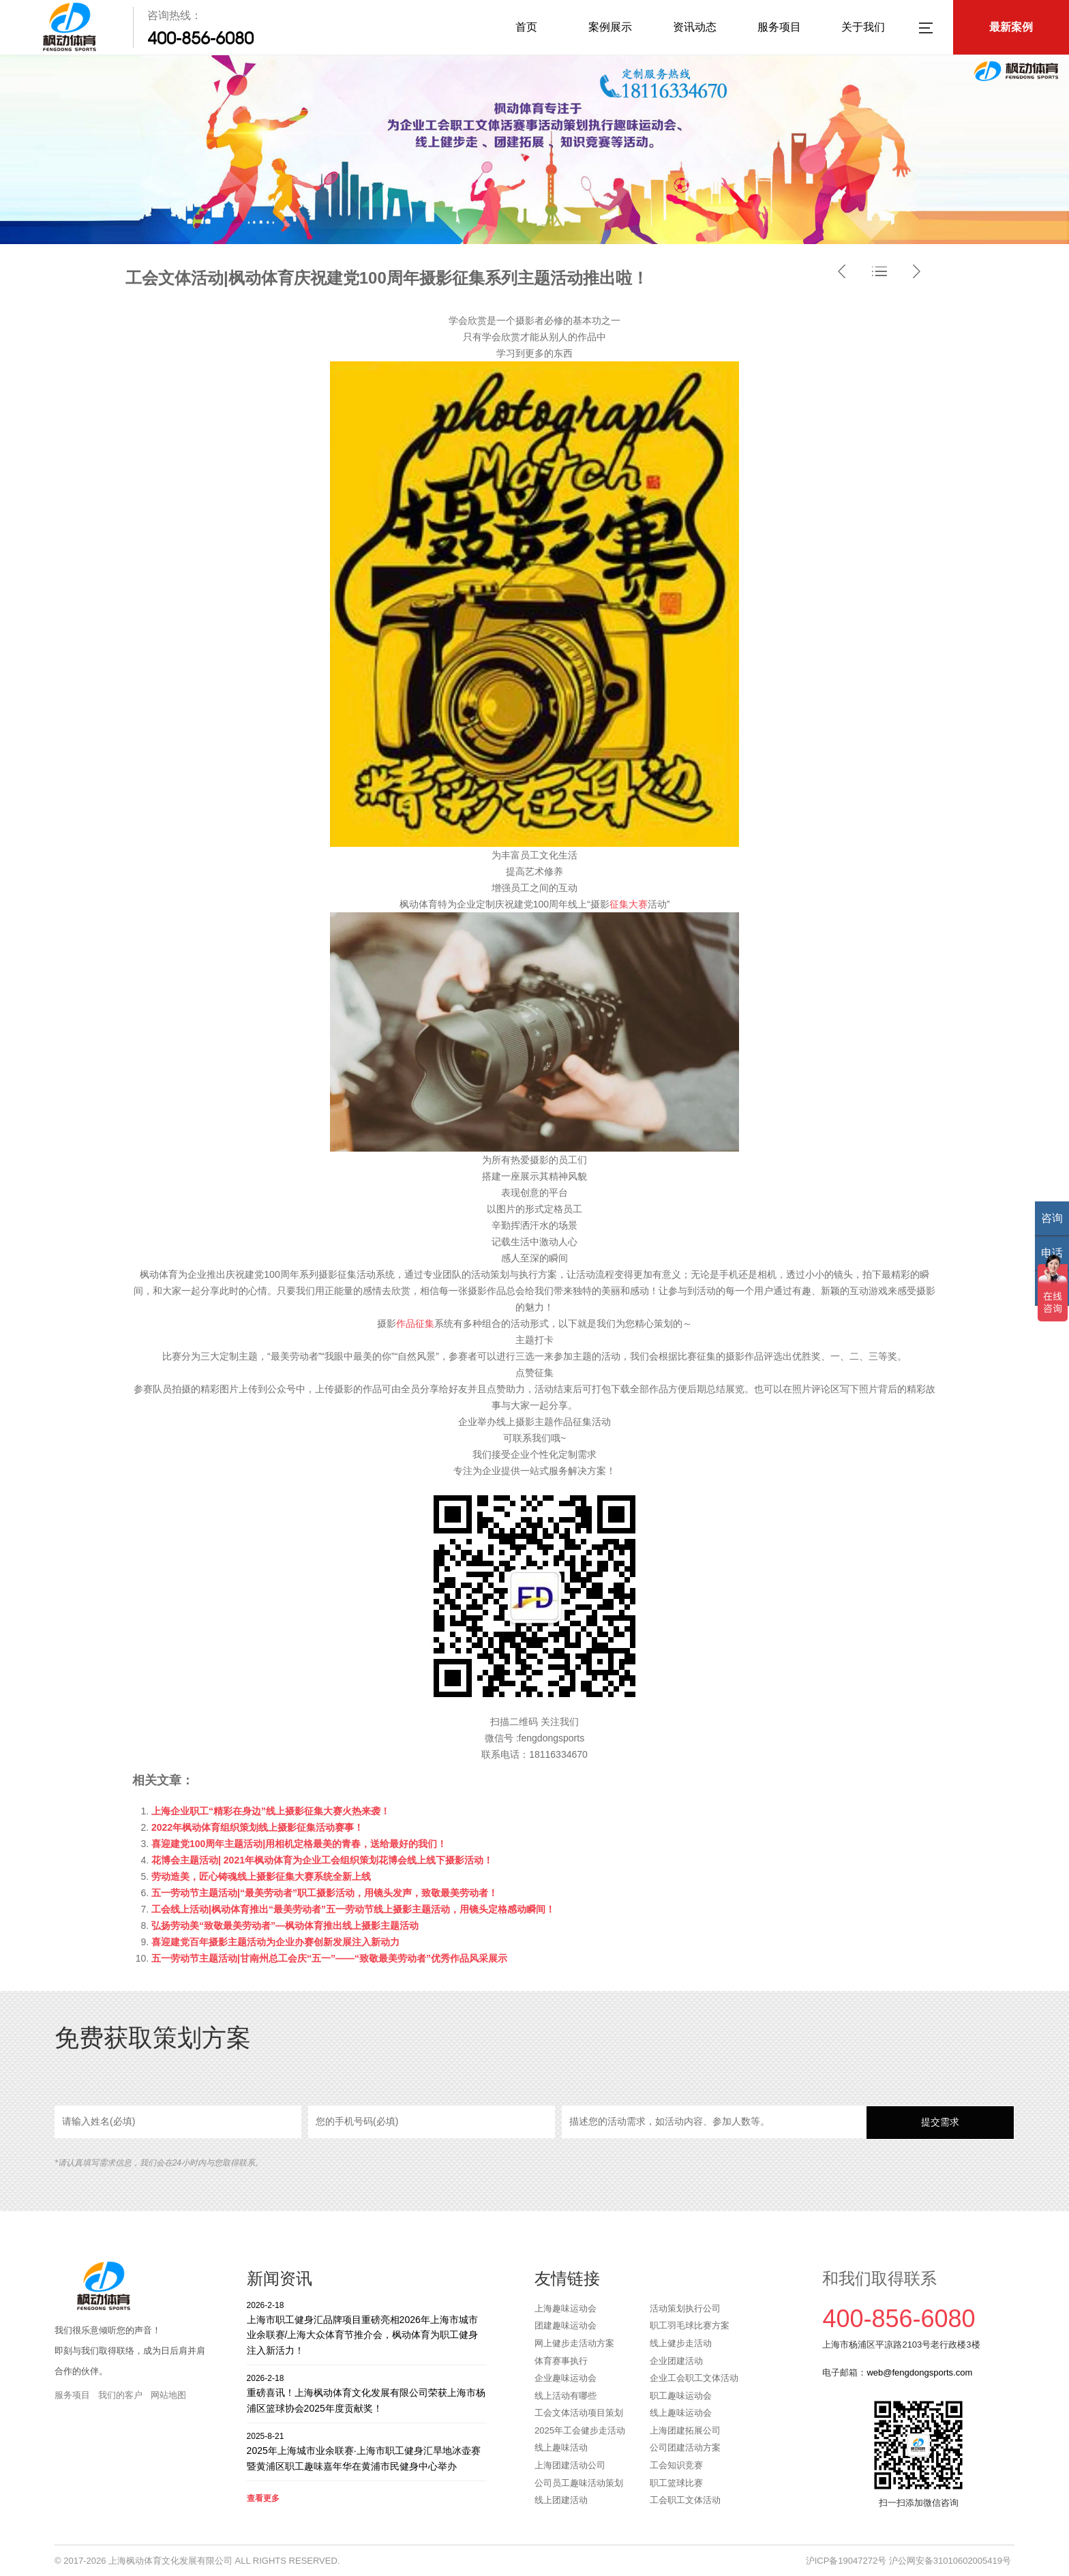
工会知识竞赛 (676, 2465)
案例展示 (610, 27)
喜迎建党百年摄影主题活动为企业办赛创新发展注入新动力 (275, 1941)
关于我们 (863, 27)
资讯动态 (695, 27)
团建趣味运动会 (565, 2325)
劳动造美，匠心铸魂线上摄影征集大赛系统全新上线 (261, 1876)
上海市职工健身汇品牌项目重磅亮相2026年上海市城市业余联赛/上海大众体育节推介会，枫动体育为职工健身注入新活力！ (367, 2327)
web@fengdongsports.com (919, 2372)
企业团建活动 (676, 2361)
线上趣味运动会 (681, 2413)
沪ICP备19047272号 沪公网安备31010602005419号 (908, 2561)
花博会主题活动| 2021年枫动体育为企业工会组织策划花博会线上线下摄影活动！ (322, 1860)
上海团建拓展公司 (685, 2430)
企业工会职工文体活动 (694, 2378)
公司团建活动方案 (685, 2447)
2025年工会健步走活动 (579, 2430)
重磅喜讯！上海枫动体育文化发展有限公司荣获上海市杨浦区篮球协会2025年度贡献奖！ (367, 2393)
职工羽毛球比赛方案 (689, 2325)
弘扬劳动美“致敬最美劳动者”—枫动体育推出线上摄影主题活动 (285, 1925)
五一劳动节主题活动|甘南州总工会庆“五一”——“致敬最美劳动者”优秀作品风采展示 (329, 1958)
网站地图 (168, 2395)
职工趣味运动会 (681, 2396)
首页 (526, 27)
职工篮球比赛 (676, 2483)
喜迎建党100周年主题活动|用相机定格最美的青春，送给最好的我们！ (299, 1843)
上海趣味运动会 (565, 2308)
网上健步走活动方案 (574, 2343)
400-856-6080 (200, 38)
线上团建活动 (561, 2500)
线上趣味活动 (561, 2447)
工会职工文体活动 (685, 2500)
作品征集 (415, 1323)
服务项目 (779, 27)
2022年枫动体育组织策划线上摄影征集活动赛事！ (257, 1827)
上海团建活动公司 (569, 2465)
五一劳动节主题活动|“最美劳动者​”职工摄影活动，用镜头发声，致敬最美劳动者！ (324, 1892)
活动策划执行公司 (685, 2308)
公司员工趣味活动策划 (578, 2483)
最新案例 (1011, 27)
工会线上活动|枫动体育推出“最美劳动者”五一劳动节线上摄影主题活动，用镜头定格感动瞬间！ (353, 1909)
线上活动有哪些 (565, 2396)
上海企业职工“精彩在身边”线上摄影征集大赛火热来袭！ (270, 1811)
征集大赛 (628, 904)
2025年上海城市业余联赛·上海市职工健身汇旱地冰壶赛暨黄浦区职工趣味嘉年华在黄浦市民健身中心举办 (367, 2451)
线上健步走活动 (681, 2343)
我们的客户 (120, 2395)
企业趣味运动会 (565, 2378)
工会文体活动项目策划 (578, 2413)
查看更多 (263, 2498)
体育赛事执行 (561, 2361)
